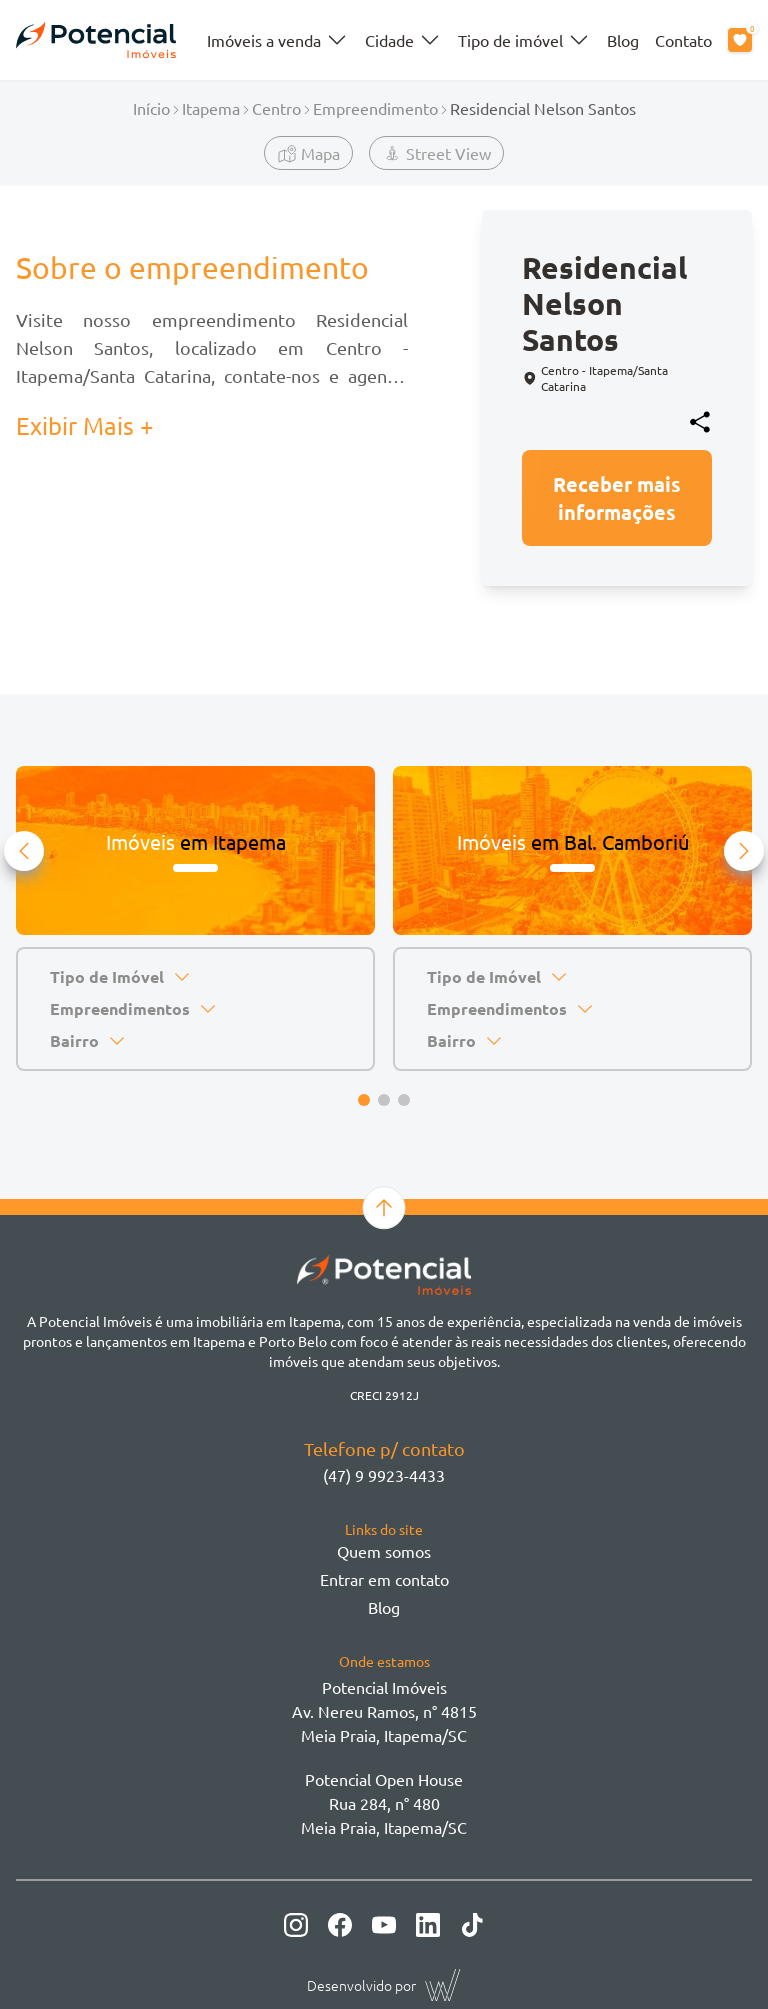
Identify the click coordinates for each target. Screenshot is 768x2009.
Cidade (403, 40)
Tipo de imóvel (524, 40)
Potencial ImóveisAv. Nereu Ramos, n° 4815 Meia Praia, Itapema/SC (384, 1711)
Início (151, 108)
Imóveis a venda (278, 40)
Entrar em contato (384, 1579)
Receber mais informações (617, 498)
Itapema (211, 108)
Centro (276, 108)
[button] (24, 851)
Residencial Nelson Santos (543, 108)
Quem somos (384, 1551)
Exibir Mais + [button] (85, 425)
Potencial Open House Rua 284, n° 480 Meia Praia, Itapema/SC (384, 1803)
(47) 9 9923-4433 (384, 1475)
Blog (623, 40)
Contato (683, 40)
